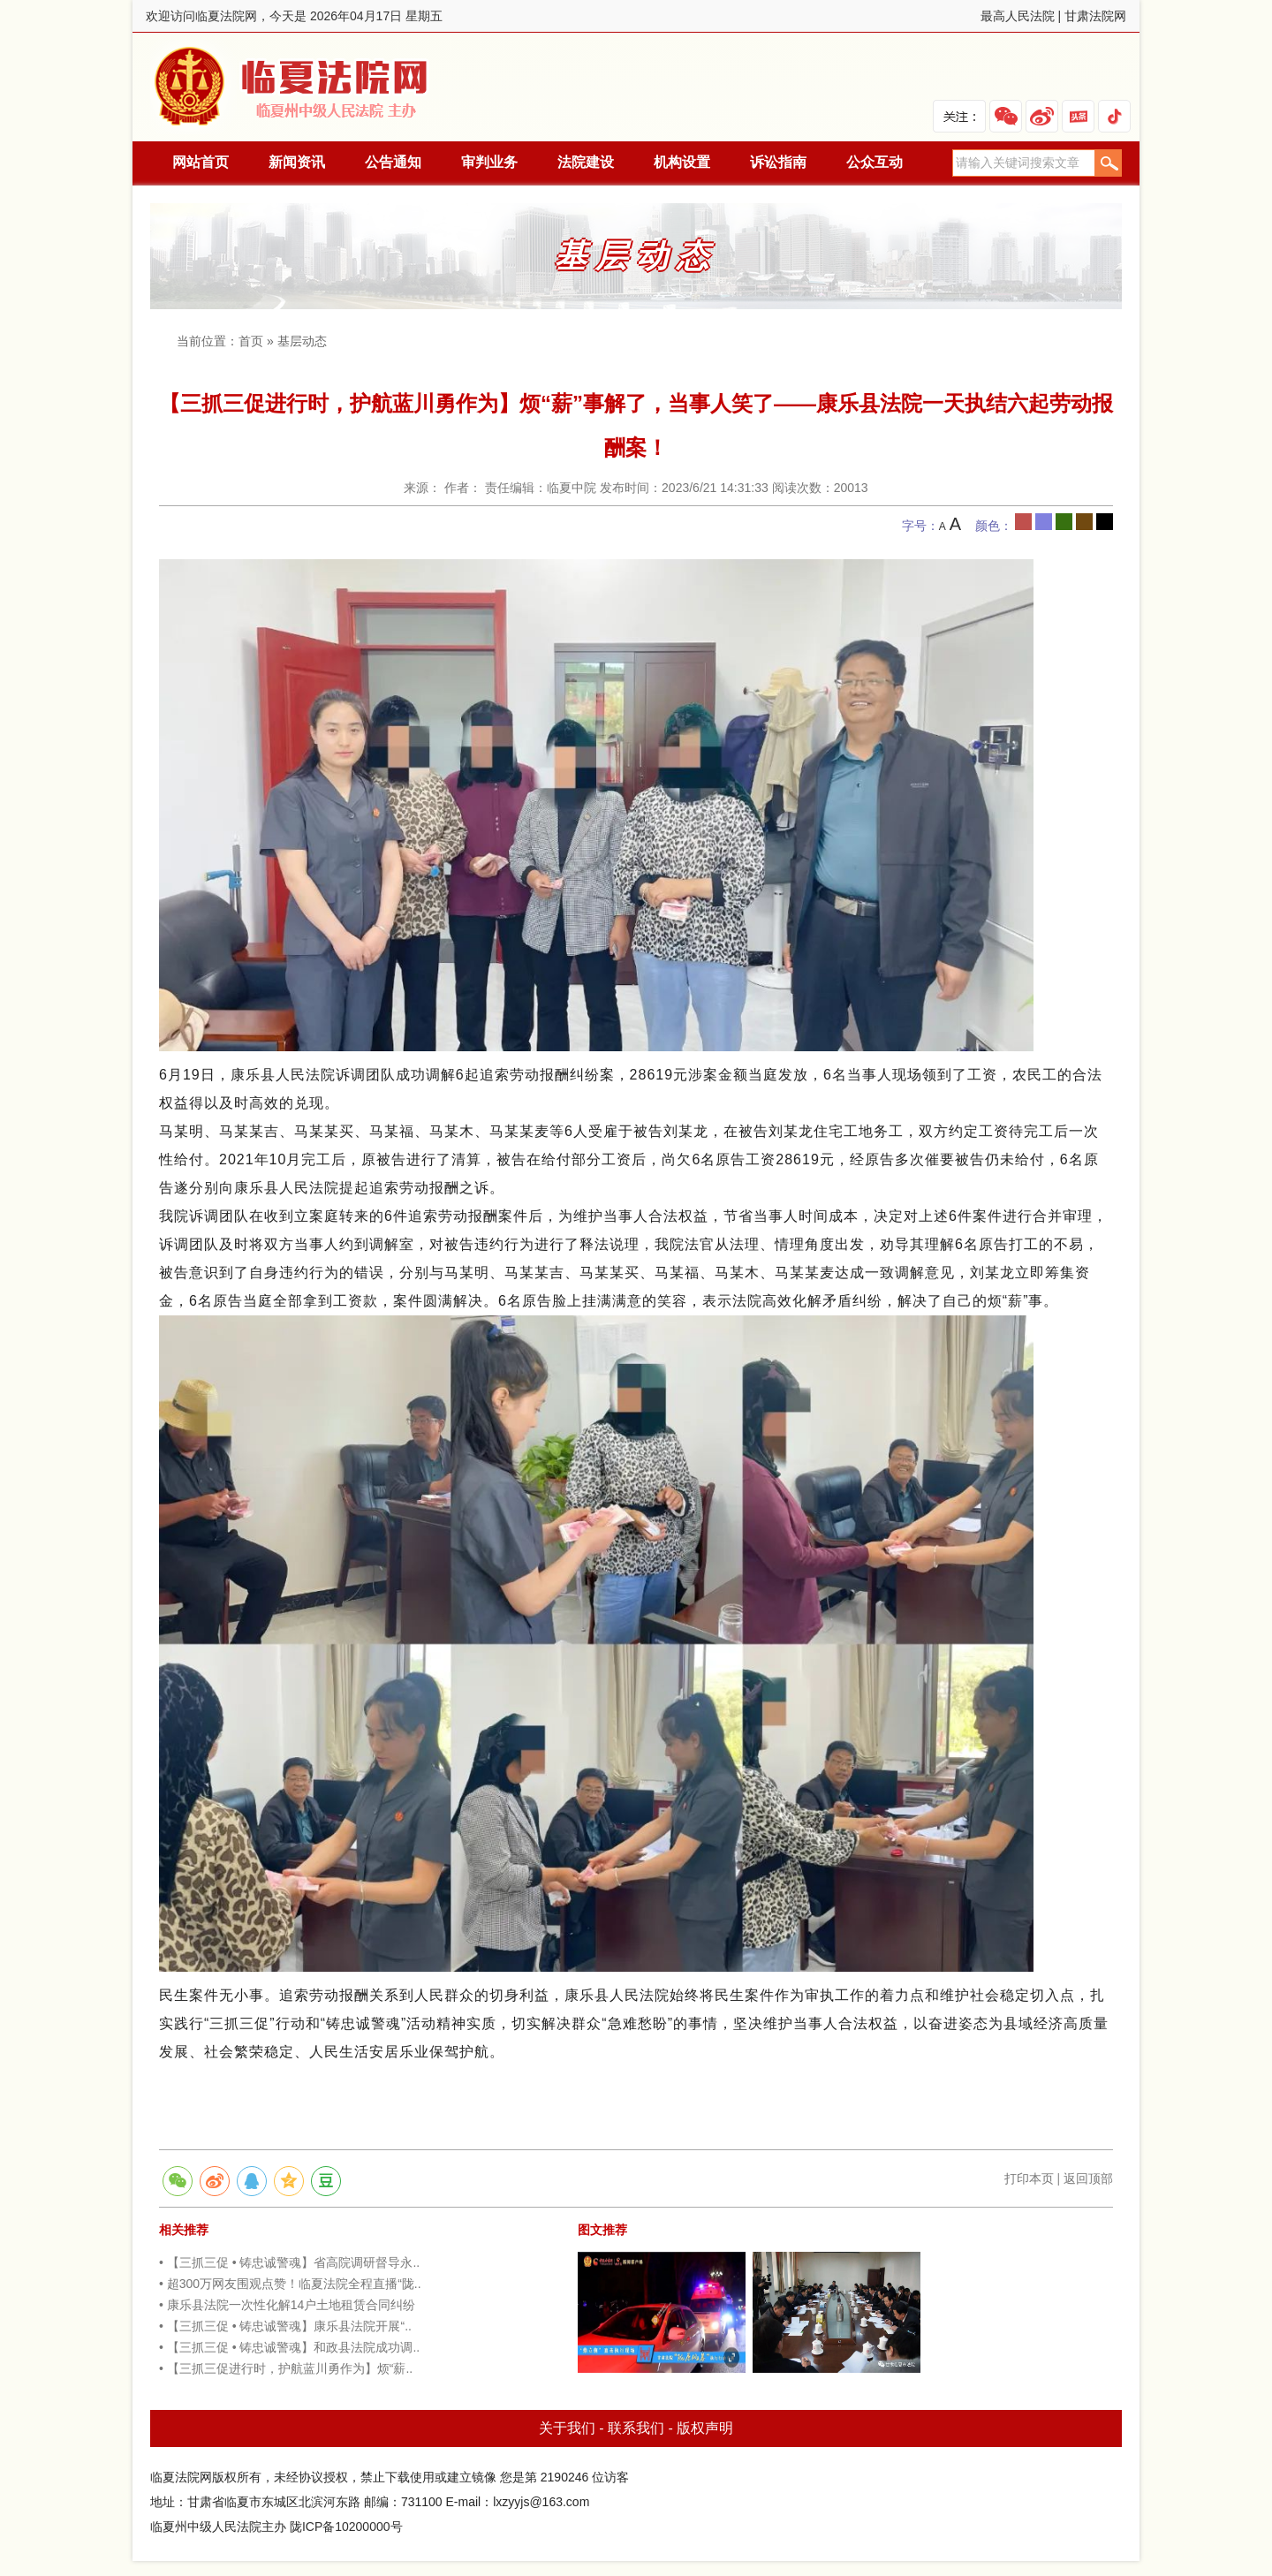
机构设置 (682, 162)
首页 (250, 341)
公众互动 (874, 162)
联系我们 (636, 2428)
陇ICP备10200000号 (346, 2526)
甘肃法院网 (1095, 16)
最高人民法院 (1017, 16)
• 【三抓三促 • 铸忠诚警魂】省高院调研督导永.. (289, 2262)
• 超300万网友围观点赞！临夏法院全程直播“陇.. (290, 2284)
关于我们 (567, 2428)
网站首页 (200, 162)
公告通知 (393, 162)
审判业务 (489, 162)
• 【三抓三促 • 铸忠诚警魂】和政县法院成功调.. (289, 2347)
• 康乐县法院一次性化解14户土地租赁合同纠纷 (287, 2305)
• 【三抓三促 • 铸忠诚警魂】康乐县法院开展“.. (285, 2326)
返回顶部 (1088, 2178)
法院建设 (585, 162)
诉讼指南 (778, 162)
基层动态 (302, 341)
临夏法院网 (294, 87)
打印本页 (1029, 2178)
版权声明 (705, 2428)
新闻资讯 (297, 162)
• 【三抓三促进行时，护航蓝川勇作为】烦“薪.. (286, 2368)
